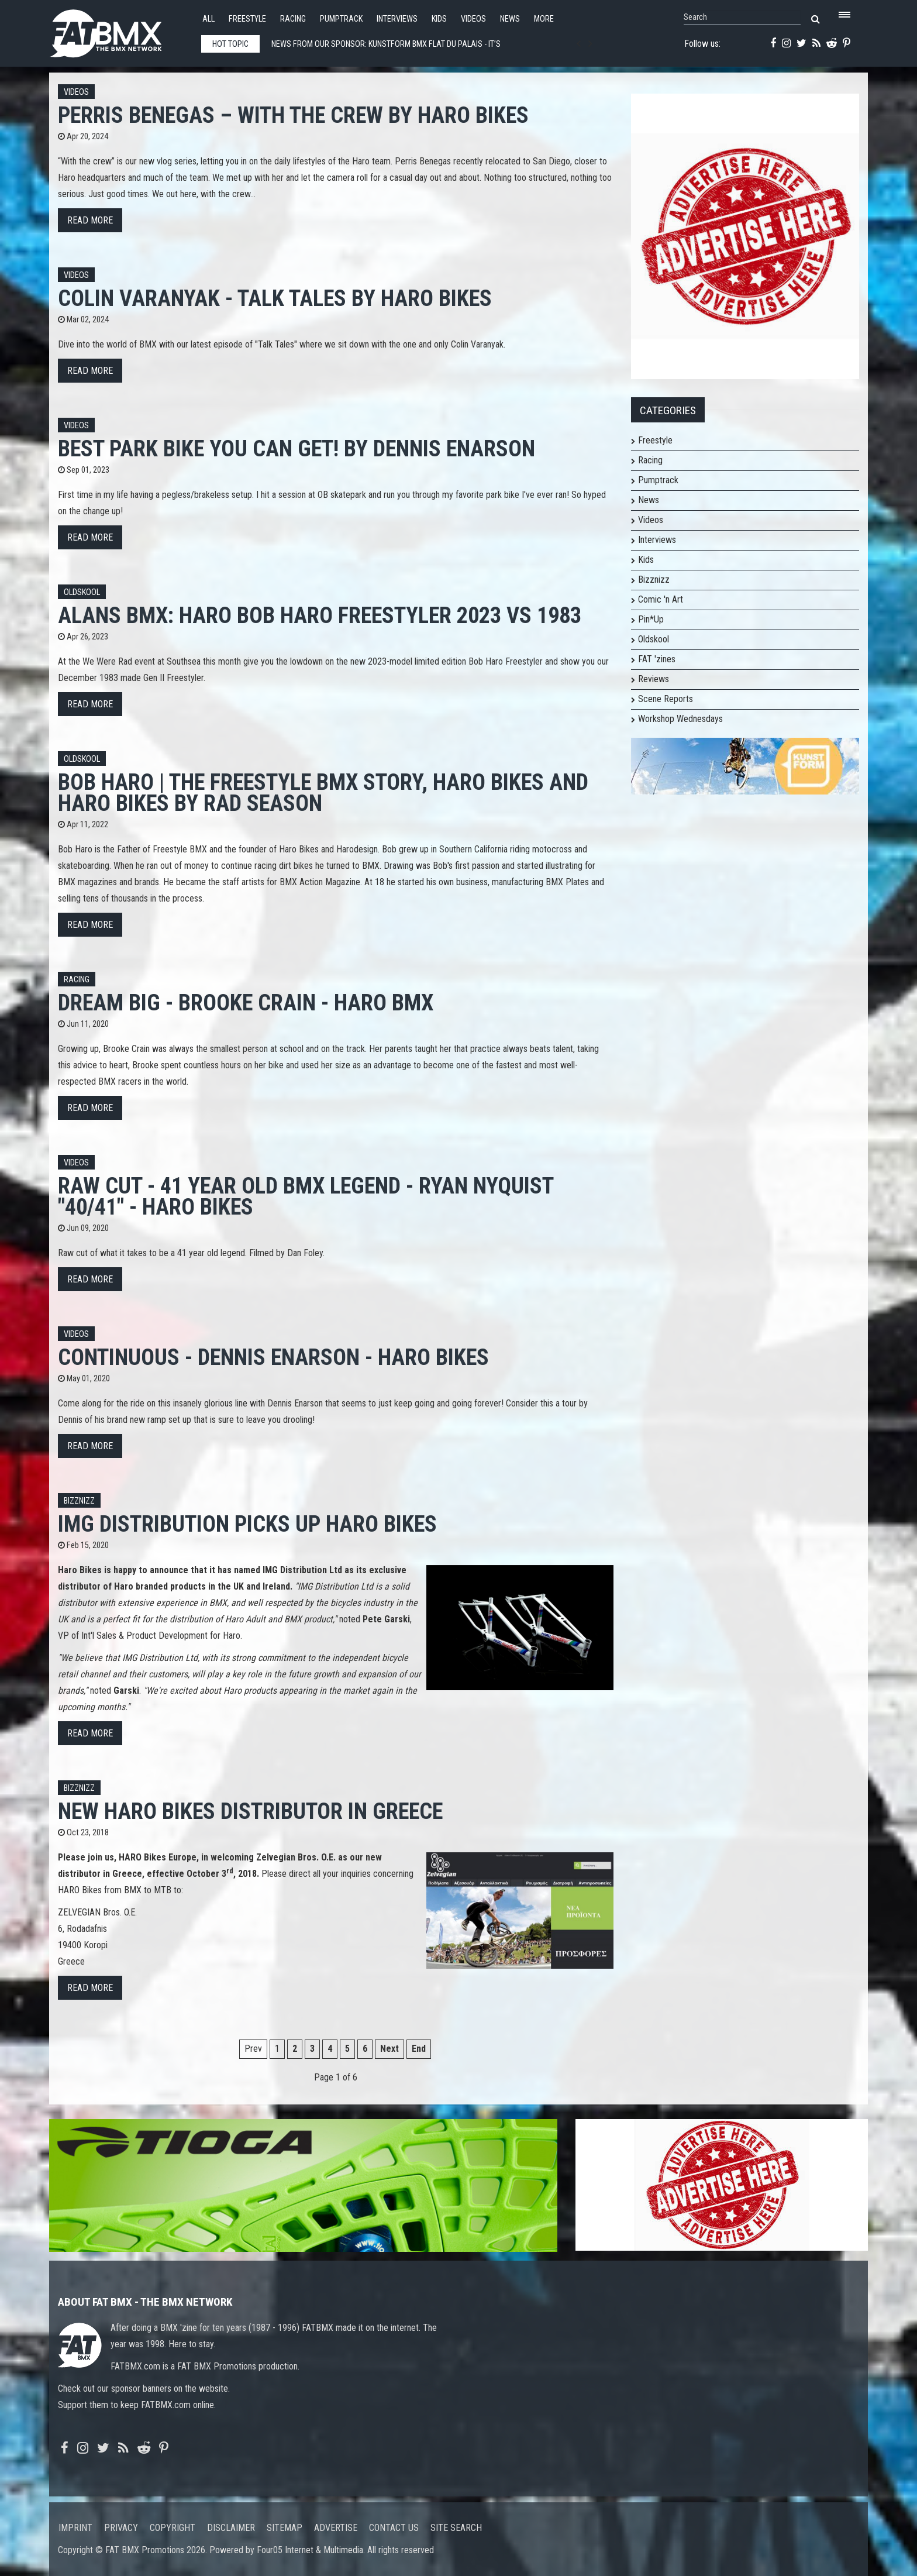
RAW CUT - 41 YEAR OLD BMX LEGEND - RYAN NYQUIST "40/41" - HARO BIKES (305, 1196)
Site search (456, 2527)
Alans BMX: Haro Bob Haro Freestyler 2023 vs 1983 (319, 615)
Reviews (653, 679)
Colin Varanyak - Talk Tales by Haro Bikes (275, 298)
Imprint (75, 2527)
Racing (293, 19)
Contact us (394, 2527)
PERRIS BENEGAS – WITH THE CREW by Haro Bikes (293, 115)
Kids (439, 19)
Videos (473, 19)
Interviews (397, 19)
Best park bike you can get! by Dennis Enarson (296, 448)
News (510, 19)
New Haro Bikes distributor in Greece (250, 1811)
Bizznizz (79, 1501)
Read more (90, 220)
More (544, 19)
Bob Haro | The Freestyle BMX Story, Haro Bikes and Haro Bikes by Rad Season (323, 792)
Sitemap (284, 2527)
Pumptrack (341, 19)
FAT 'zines (656, 659)
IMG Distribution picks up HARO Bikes (247, 1524)
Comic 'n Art (660, 599)
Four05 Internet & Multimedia (310, 2550)
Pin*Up (651, 619)
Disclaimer (231, 2527)
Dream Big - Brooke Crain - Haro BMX (245, 1002)
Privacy (121, 2527)
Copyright (172, 2527)
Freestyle (247, 19)
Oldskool (82, 592)
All (208, 19)
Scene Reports (665, 698)
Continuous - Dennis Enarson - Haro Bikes (273, 1357)
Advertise (335, 2527)
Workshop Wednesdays (680, 718)
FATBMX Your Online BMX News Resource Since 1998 (119, 30)
